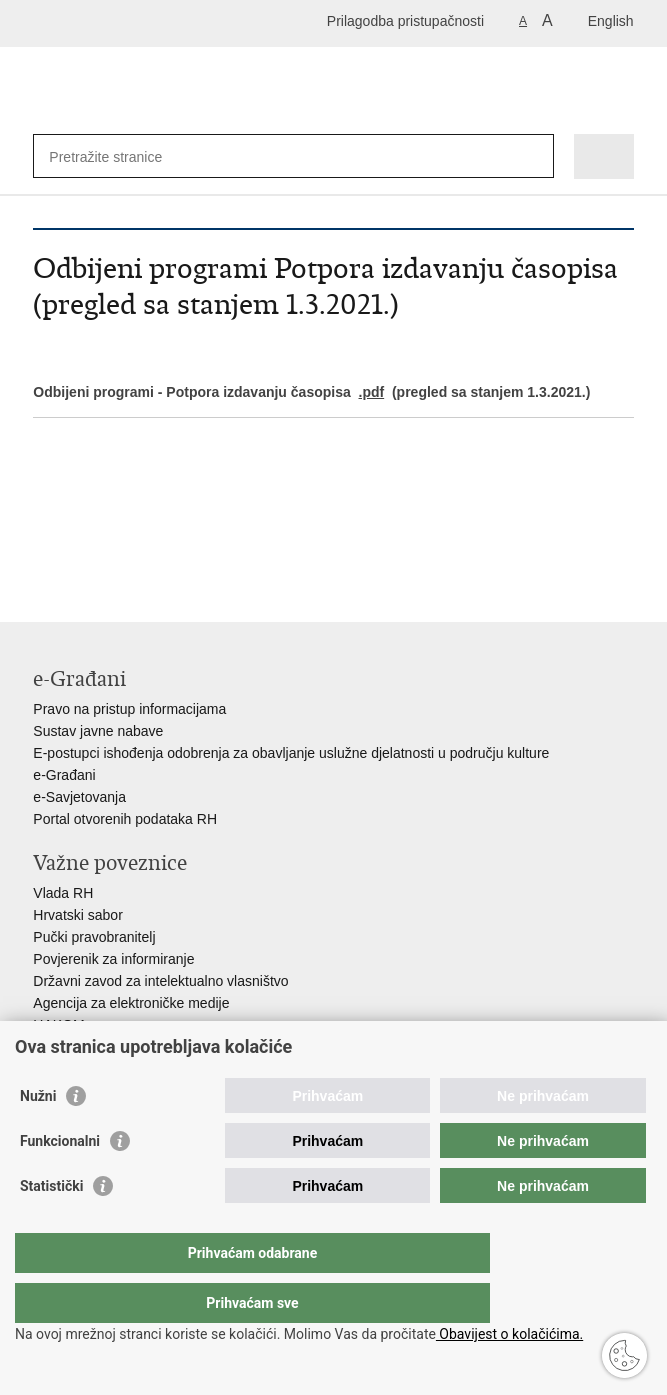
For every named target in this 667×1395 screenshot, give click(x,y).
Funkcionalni (60, 1181)
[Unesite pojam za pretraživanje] (121, 156)
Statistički (51, 1226)
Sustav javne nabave (98, 731)
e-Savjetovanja (79, 797)
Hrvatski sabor (77, 915)
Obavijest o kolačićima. (509, 1334)
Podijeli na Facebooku (86, 550)
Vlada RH (63, 893)
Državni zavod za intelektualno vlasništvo (160, 981)
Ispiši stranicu (43, 550)
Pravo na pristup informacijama (129, 709)
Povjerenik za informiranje (113, 959)
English (611, 21)
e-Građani (64, 775)
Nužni (38, 1136)
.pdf (372, 392)
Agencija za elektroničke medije (131, 1003)
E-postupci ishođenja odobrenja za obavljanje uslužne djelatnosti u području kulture (291, 753)
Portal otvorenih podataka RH (125, 819)
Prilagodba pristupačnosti (405, 21)
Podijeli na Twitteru (129, 550)
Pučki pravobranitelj (94, 937)
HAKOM (58, 1025)
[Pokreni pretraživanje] (534, 156)
